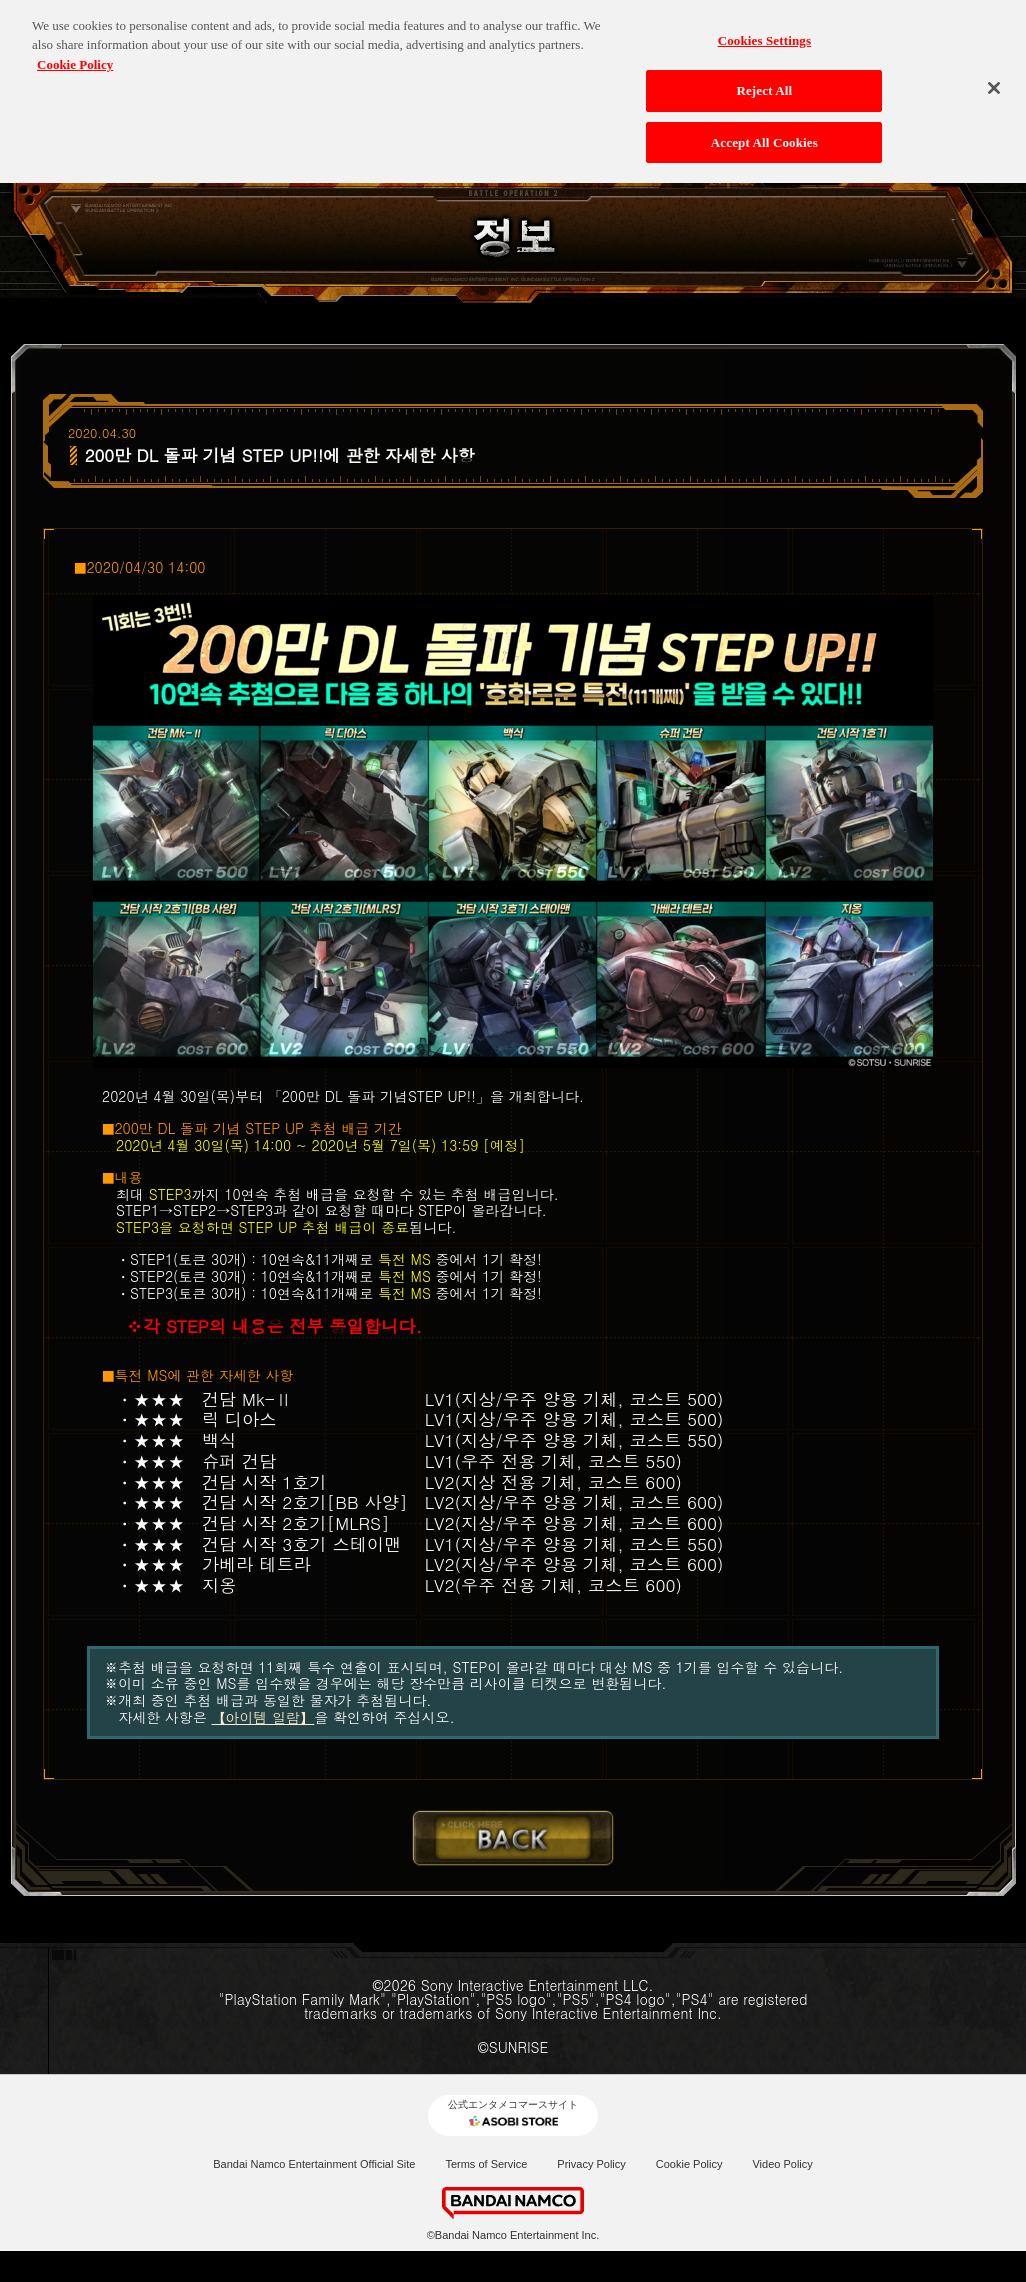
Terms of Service (486, 2164)
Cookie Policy (689, 2164)
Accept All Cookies (764, 133)
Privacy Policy (591, 2164)
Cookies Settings (764, 31)
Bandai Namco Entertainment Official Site (314, 2164)
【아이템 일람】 (263, 1717)
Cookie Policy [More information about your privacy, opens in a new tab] (75, 55)
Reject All (764, 82)
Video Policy (782, 2164)
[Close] (994, 79)
